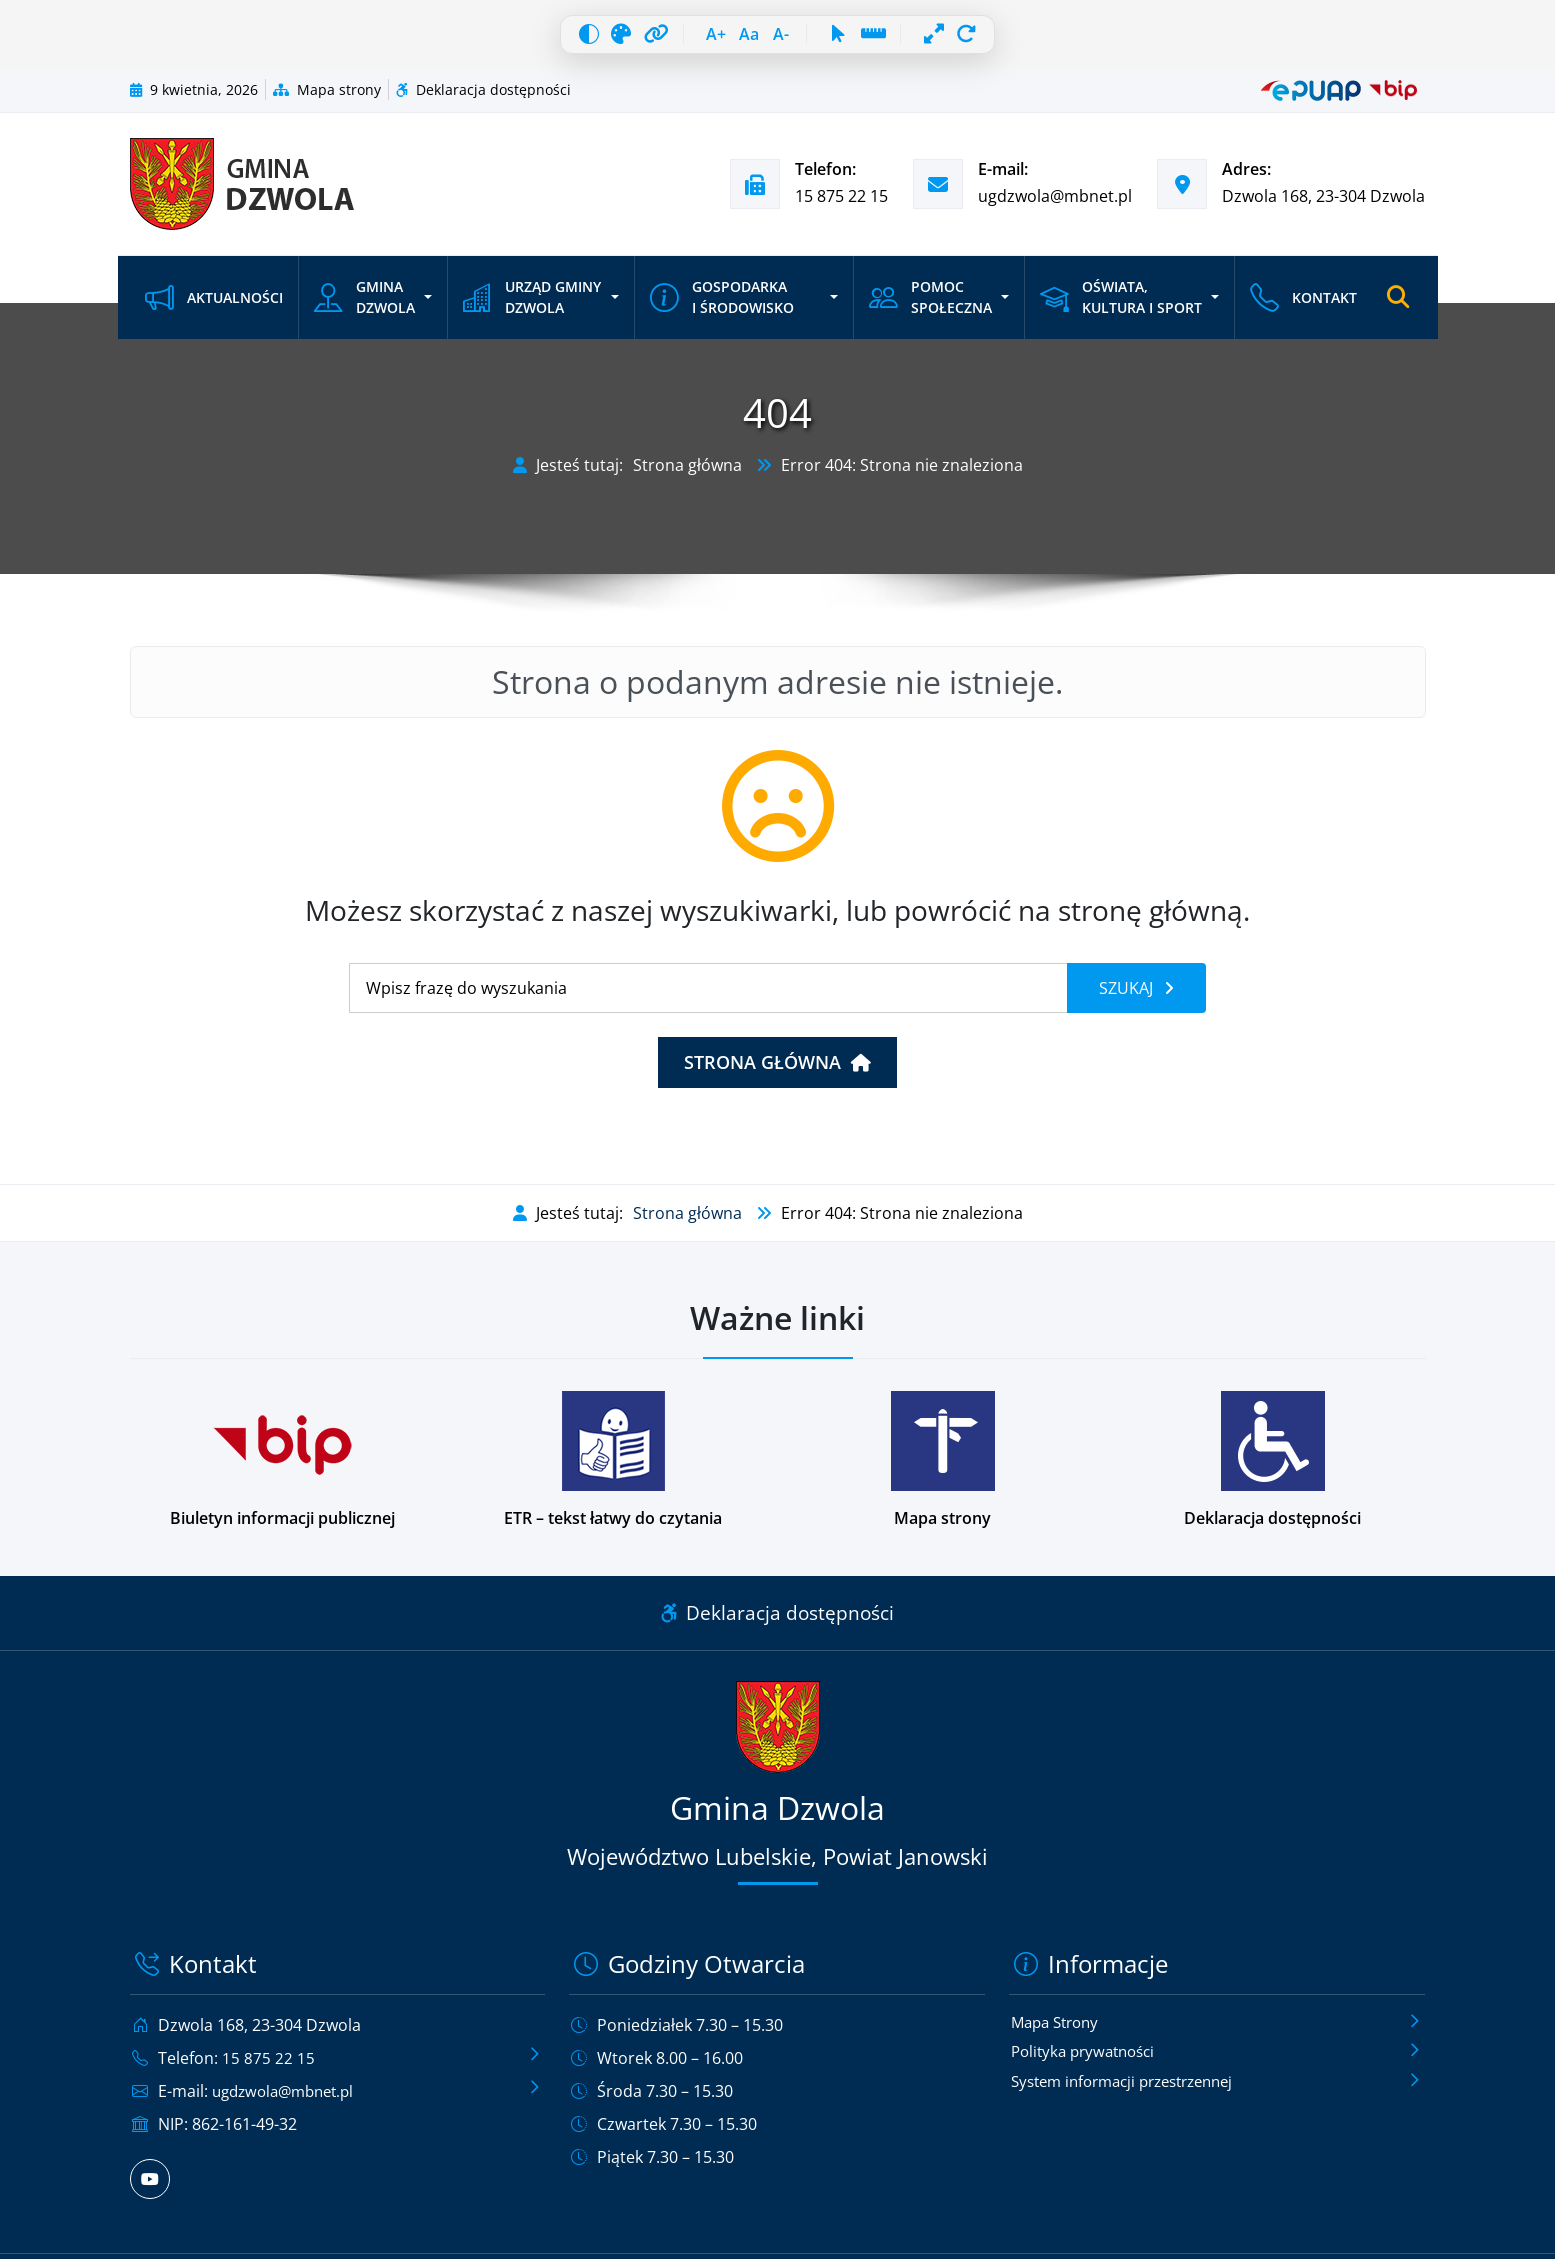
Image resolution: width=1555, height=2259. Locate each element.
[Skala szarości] (586, 40)
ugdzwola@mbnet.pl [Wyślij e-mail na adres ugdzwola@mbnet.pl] (1055, 207)
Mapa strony (327, 100)
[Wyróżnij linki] (630, 40)
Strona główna (687, 476)
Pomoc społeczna (928, 308)
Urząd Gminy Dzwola (531, 308)
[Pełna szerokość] (969, 40)
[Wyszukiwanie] (708, 999)
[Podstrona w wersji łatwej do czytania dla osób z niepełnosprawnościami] (613, 1471)
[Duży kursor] (856, 40)
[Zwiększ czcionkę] (699, 40)
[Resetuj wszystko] (1013, 40)
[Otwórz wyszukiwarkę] (1398, 309)
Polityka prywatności (1088, 2064)
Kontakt (1301, 308)
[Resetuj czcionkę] (743, 40)
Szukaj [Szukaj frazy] (1128, 999)
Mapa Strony (1059, 2033)
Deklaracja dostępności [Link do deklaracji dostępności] (777, 1623)
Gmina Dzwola (364, 308)
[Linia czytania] (900, 40)
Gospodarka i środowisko (721, 308)
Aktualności (214, 308)
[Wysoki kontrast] (542, 40)
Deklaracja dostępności (483, 100)
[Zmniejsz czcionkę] (787, 40)
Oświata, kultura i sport (1118, 308)
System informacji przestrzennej (1133, 2095)
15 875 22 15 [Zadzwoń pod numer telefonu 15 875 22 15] (841, 207)
